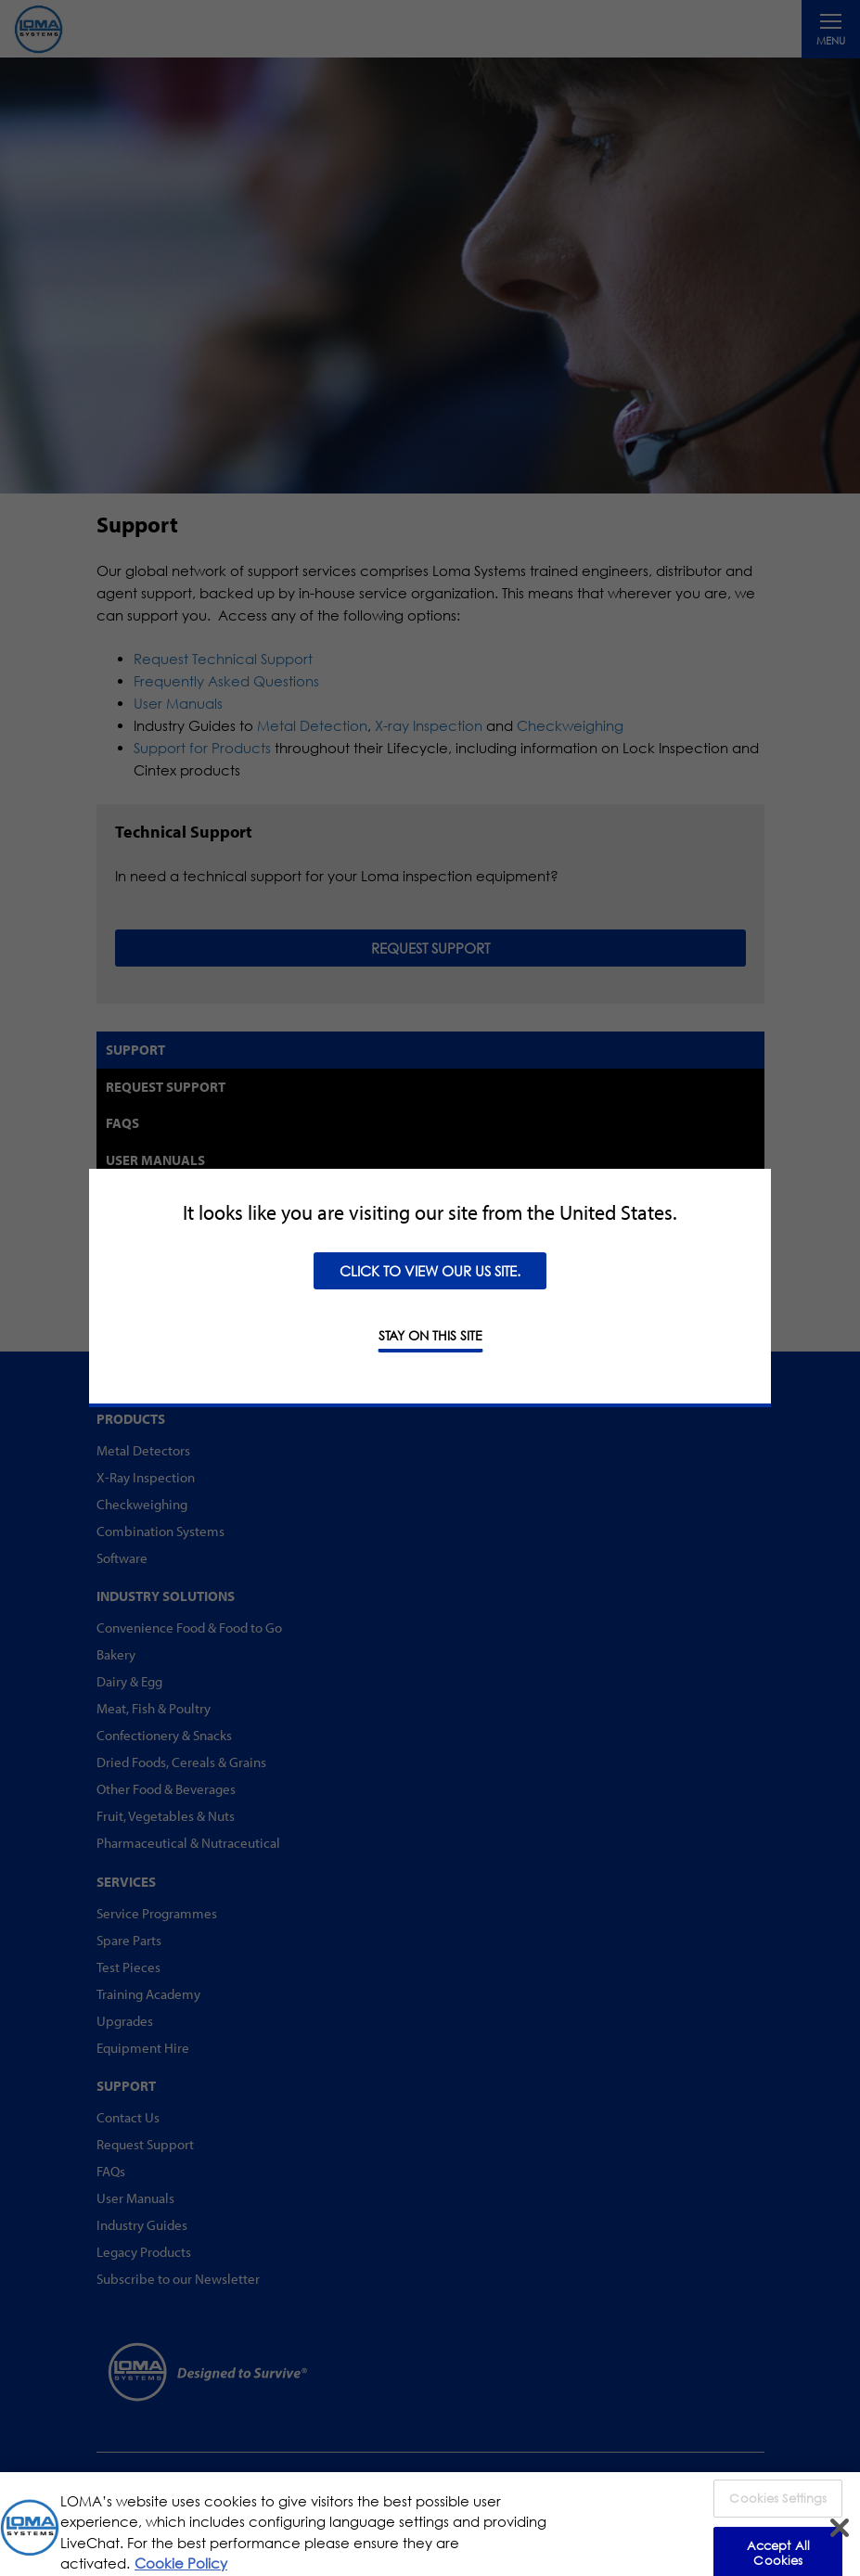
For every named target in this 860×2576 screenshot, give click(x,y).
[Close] (839, 2537)
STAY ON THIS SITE (430, 1335)
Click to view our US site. (430, 1270)
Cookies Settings (778, 2507)
